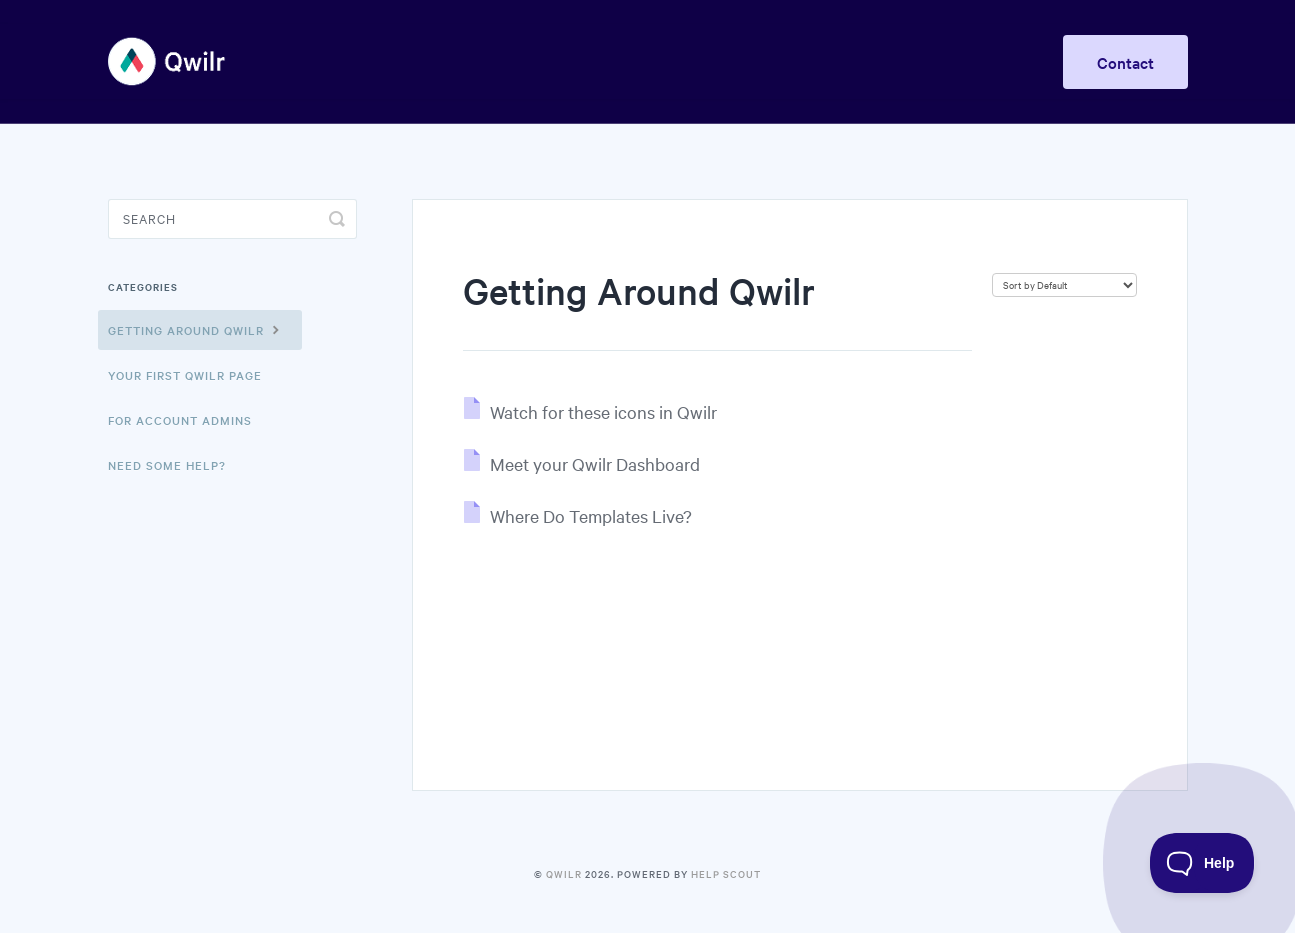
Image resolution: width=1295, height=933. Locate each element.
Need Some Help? (167, 465)
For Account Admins (180, 420)
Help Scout (726, 873)
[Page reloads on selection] (1064, 285)
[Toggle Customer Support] (1202, 863)
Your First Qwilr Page (185, 375)
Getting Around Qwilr (196, 329)
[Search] (232, 219)
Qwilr (564, 873)
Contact (1125, 62)
